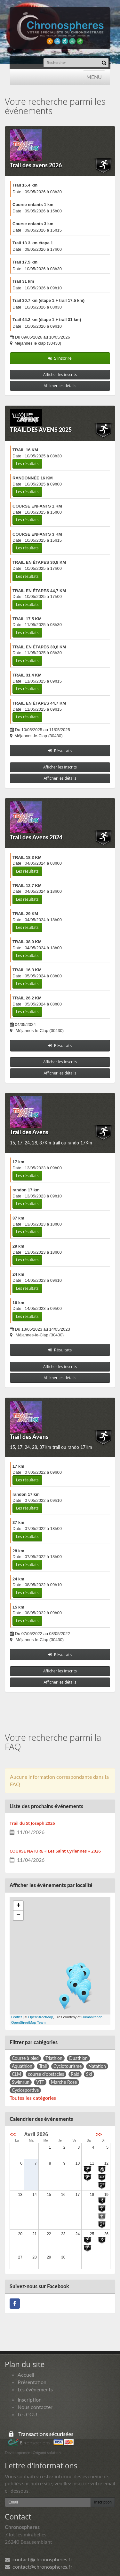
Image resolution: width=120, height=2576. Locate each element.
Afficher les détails (60, 385)
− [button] (18, 1915)
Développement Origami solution (33, 2452)
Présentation (32, 2382)
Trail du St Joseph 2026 (32, 1823)
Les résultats (27, 463)
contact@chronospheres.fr (38, 2559)
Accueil (26, 2375)
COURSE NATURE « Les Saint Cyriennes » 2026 (55, 1851)
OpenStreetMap (40, 2017)
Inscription (30, 2399)
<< (13, 2134)
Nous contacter (35, 2407)
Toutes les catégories (33, 2098)
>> (99, 2134)
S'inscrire (60, 358)
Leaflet (16, 2017)
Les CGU (27, 2414)
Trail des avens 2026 (36, 165)
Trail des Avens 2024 (36, 837)
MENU (94, 76)
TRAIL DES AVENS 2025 (41, 429)
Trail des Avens (29, 1131)
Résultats (60, 750)
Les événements (35, 2389)
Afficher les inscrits (60, 374)
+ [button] (18, 1906)
